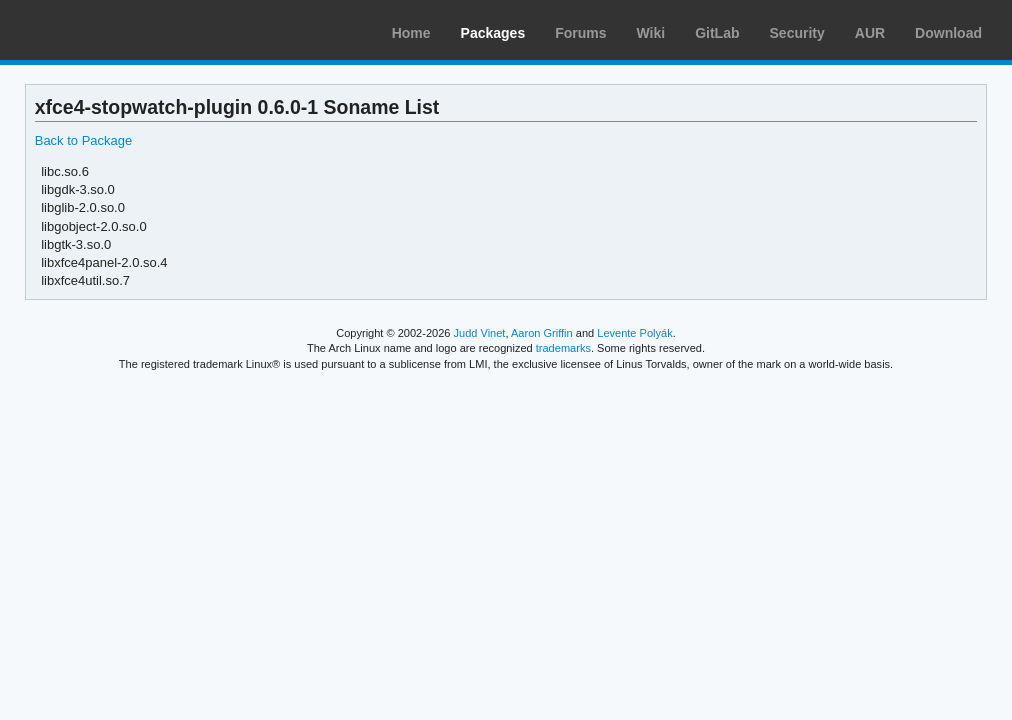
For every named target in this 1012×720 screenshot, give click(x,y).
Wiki (651, 33)
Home (411, 33)
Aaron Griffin (542, 333)
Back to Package (83, 140)
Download (948, 33)
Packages (493, 33)
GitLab (717, 33)
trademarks (563, 348)
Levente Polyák (634, 333)
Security (797, 33)
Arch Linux (110, 30)
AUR (870, 33)
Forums (580, 33)
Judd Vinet (480, 333)
